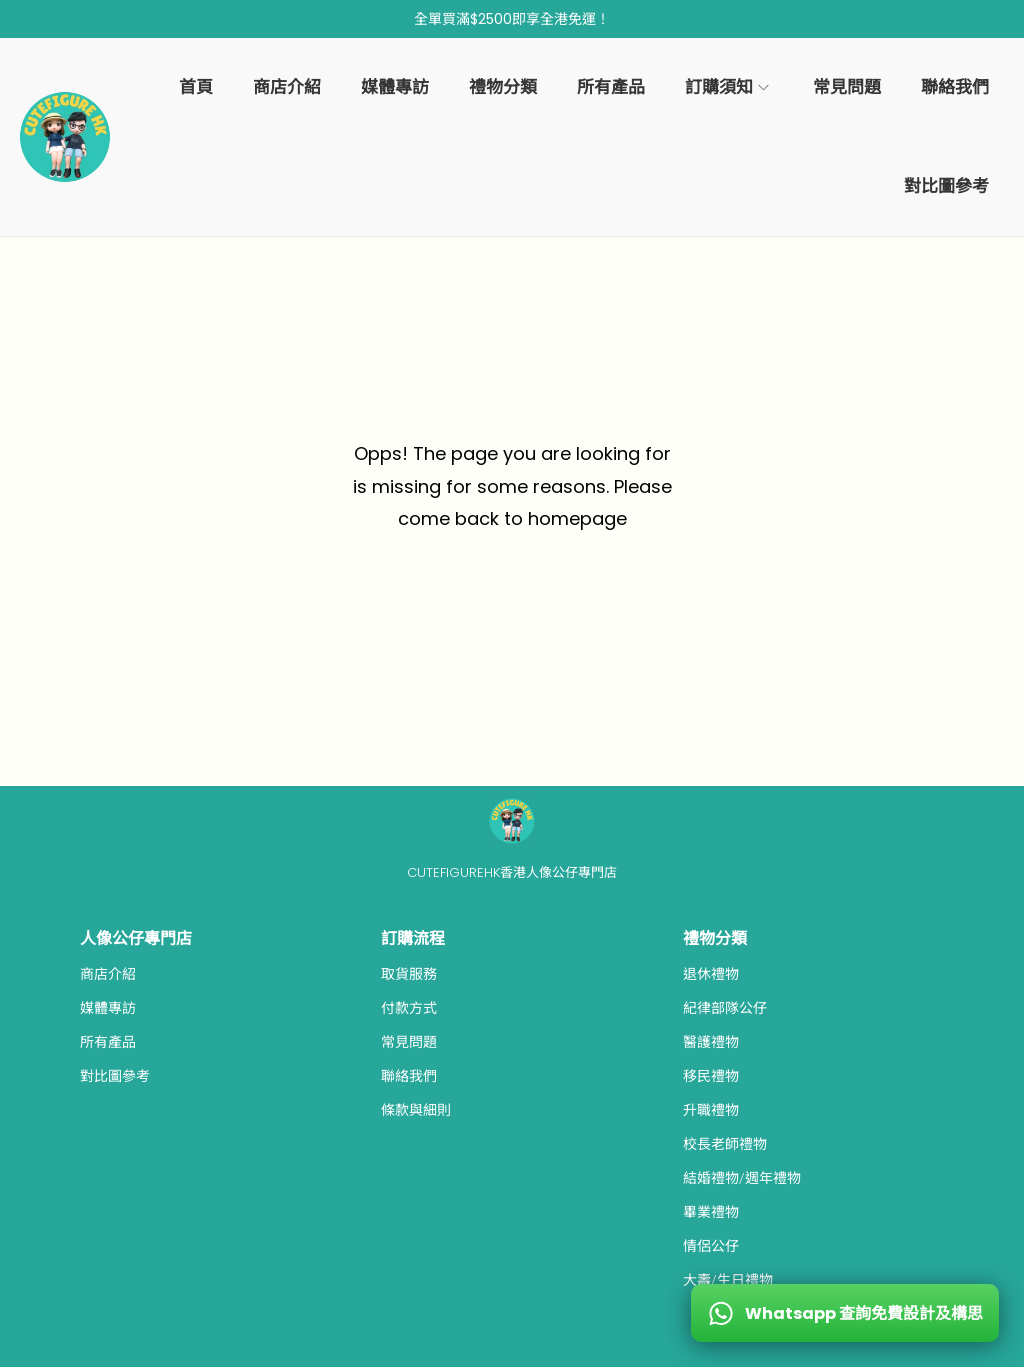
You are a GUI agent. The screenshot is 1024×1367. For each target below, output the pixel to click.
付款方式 (409, 1008)
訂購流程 (413, 938)
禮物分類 (715, 938)
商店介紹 (108, 974)
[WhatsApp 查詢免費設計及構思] (845, 1313)
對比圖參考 (115, 1076)
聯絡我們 (409, 1076)
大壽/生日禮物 (728, 1280)
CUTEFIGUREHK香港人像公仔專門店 (512, 872)
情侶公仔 (711, 1246)
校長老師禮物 (725, 1144)
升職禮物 (711, 1110)
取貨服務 (409, 974)
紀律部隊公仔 (725, 1008)
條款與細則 (416, 1110)
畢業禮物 (711, 1212)
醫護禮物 (711, 1042)
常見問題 (409, 1042)
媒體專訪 (108, 1008)
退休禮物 (711, 974)
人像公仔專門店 (136, 938)
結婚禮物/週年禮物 (742, 1178)
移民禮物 (711, 1076)
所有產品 (108, 1042)
